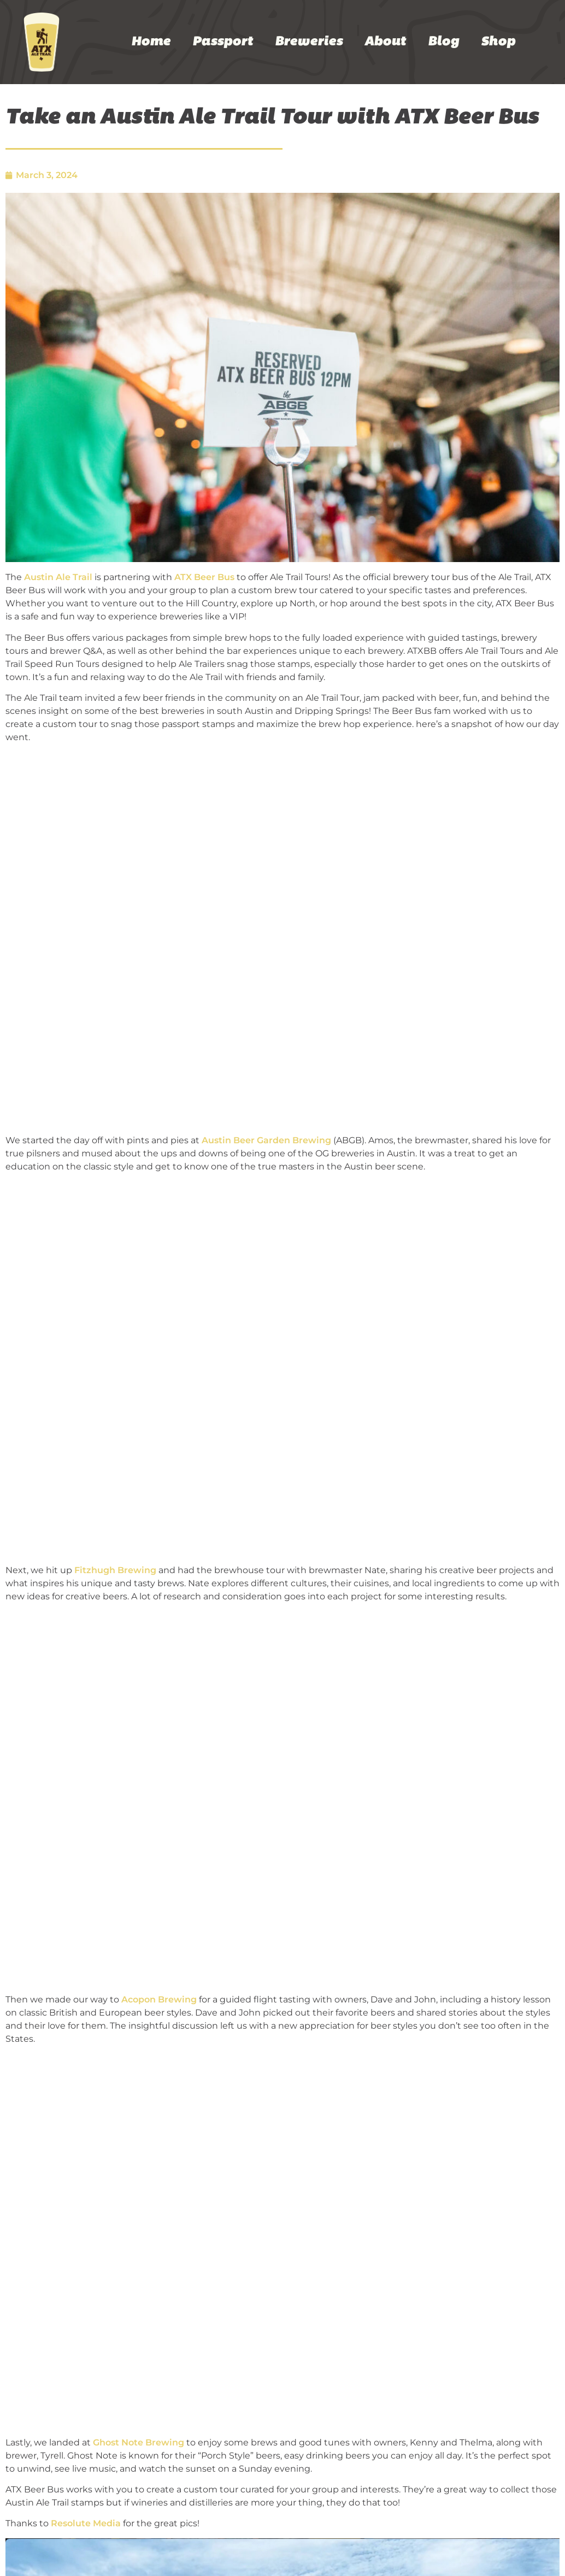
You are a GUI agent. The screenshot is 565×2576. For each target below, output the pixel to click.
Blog (443, 42)
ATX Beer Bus (204, 577)
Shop (498, 42)
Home (150, 42)
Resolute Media (86, 2523)
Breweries (309, 42)
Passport (222, 42)
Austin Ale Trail (58, 577)
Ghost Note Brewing (138, 2442)
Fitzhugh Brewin (112, 1570)
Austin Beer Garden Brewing (266, 1140)
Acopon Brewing (159, 1999)
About (385, 42)
